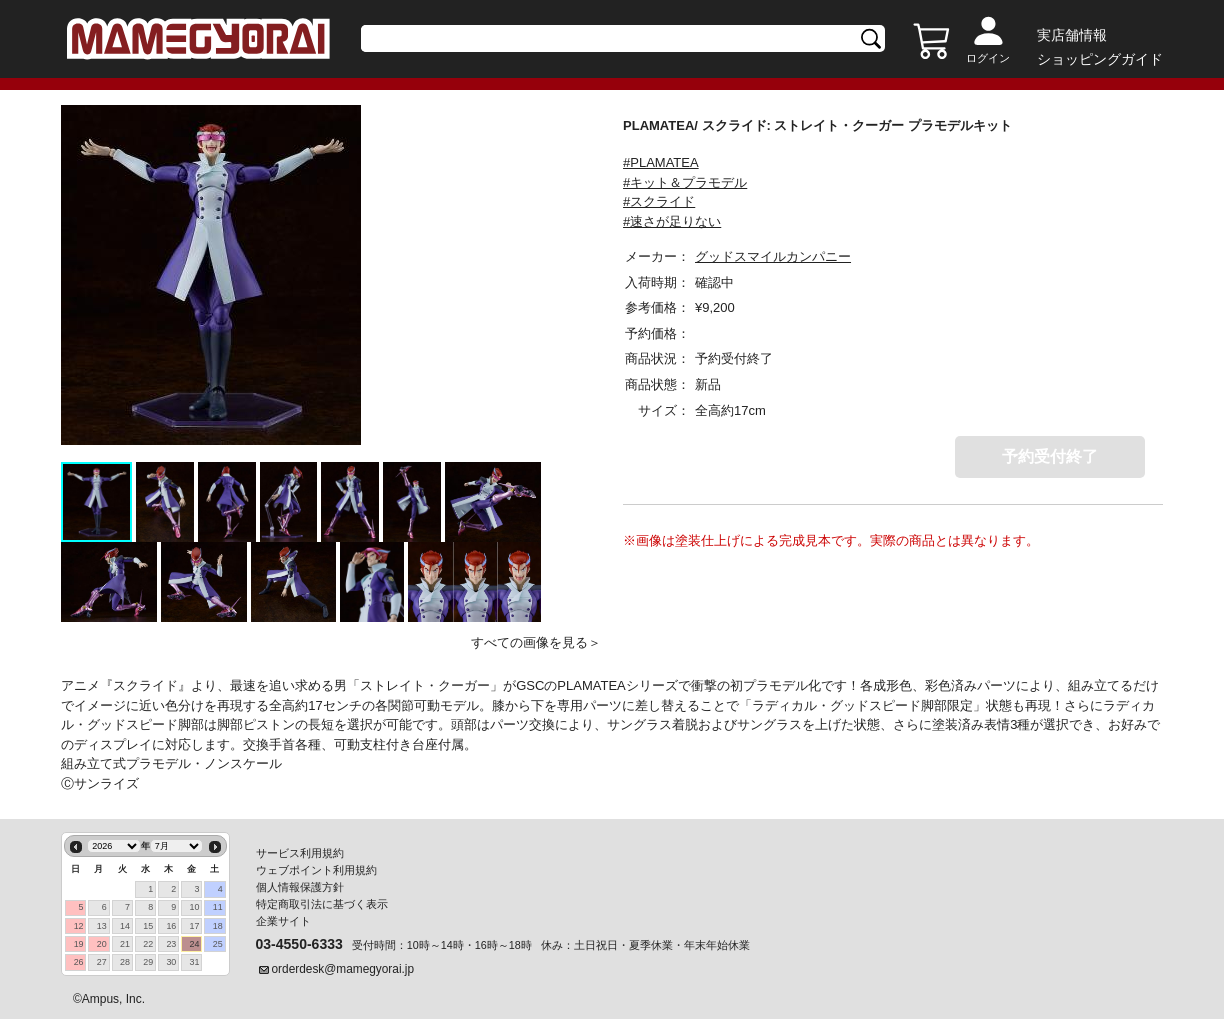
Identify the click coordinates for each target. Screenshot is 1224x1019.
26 (79, 962)
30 (171, 962)
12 (79, 926)
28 (125, 962)
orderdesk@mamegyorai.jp (343, 969)
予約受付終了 (1050, 456)
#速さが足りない (672, 221)
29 (148, 962)
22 (148, 944)
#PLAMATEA (661, 162)
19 (79, 944)
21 (125, 944)
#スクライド (659, 201)
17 (195, 926)
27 (102, 962)
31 (195, 962)
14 (125, 926)
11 (218, 907)
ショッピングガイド (1100, 59)
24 (195, 944)
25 (218, 944)
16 (171, 926)
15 (148, 926)
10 (195, 907)
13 (102, 926)
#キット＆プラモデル (685, 182)
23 (171, 944)
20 (102, 944)
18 (218, 926)
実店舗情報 (1072, 35)
